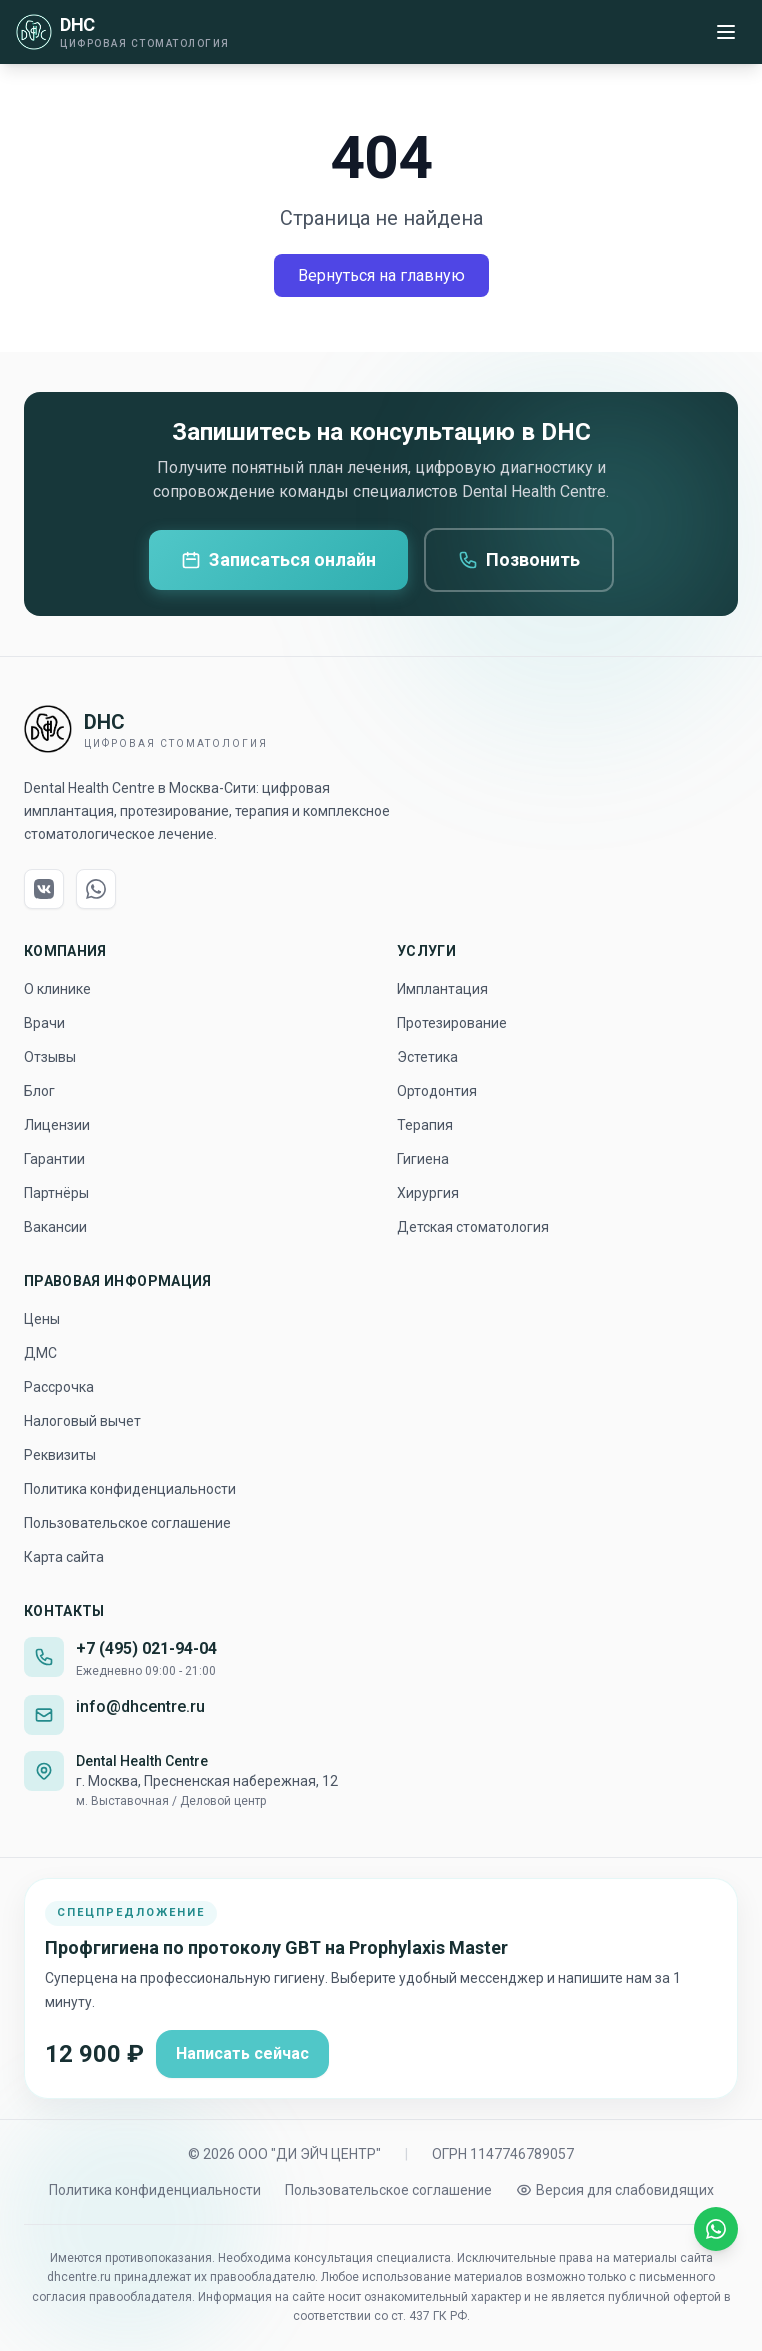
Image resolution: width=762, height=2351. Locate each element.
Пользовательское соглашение (127, 1523)
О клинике (57, 989)
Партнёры (56, 1193)
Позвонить (519, 559)
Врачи (44, 1023)
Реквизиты (60, 1455)
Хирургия (428, 1193)
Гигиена (423, 1159)
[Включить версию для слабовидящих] (615, 2190)
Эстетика (427, 1057)
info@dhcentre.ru (140, 1706)
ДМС (40, 1353)
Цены (42, 1319)
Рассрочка (59, 1387)
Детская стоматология (473, 1227)
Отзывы (50, 1057)
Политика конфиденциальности (130, 1489)
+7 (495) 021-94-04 (146, 1648)
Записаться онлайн (278, 559)
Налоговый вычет (82, 1421)
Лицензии (57, 1125)
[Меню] (726, 32)
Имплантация (442, 989)
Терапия (425, 1125)
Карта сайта (64, 1557)
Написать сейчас (242, 2053)
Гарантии (54, 1159)
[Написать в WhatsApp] (716, 2229)
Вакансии (55, 1227)
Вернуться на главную (381, 275)
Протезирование (452, 1023)
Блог (39, 1091)
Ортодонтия (437, 1091)
